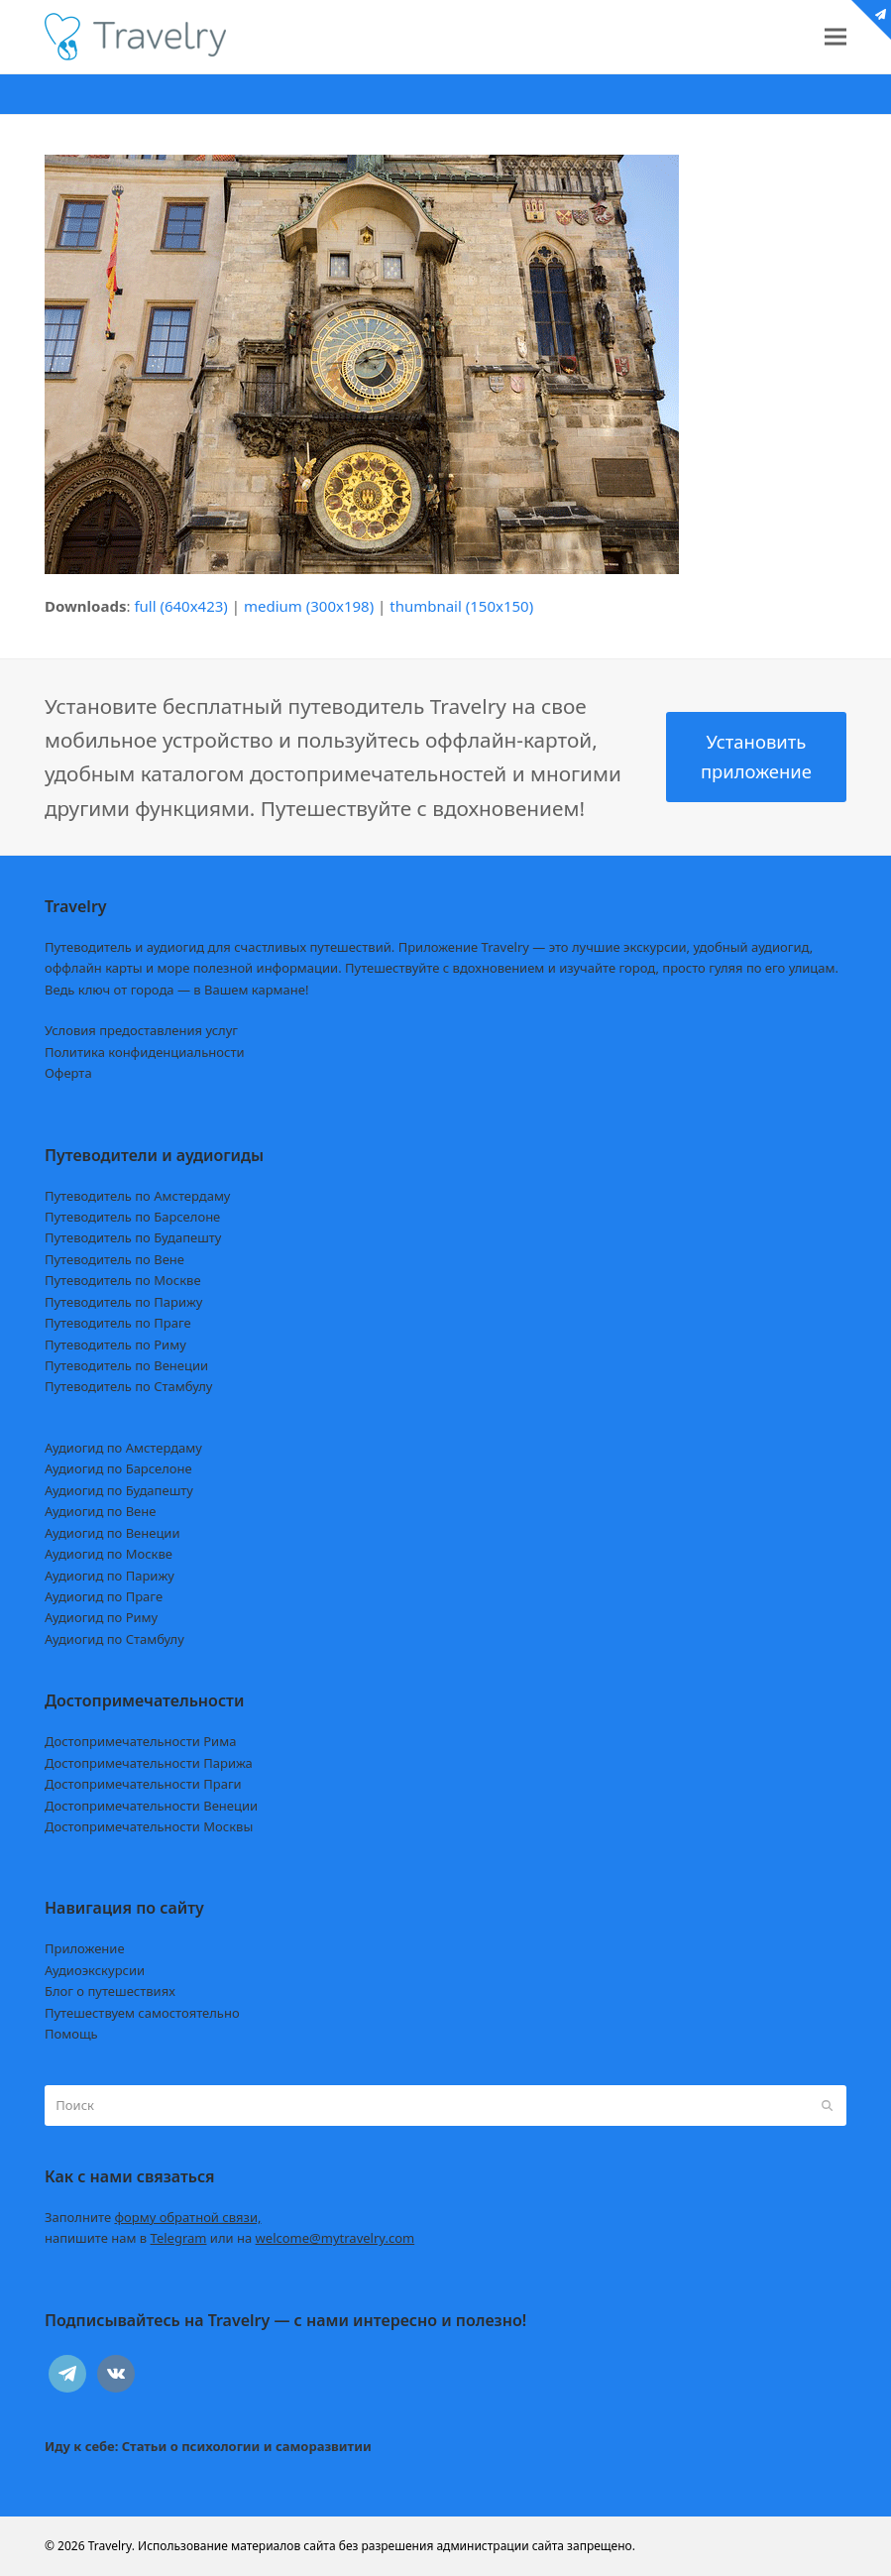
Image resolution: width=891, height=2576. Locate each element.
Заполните (153, 2217)
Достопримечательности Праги (143, 1784)
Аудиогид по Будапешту (119, 1490)
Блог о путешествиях (110, 1991)
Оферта (68, 1073)
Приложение (85, 1948)
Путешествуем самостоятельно (142, 2013)
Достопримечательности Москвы (149, 1826)
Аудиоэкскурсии (95, 1970)
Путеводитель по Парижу (123, 1302)
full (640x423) (181, 606)
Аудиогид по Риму (101, 1617)
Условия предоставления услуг (141, 1030)
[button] (835, 37)
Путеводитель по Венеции (126, 1365)
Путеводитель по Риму (115, 1344)
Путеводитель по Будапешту (133, 1237)
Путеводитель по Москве (123, 1280)
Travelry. (111, 2545)
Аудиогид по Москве (108, 1554)
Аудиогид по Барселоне (118, 1468)
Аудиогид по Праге (104, 1596)
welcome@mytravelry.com (335, 2238)
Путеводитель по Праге (118, 1323)
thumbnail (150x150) (461, 606)
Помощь (71, 2034)
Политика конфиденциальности (145, 1052)
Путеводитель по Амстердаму (138, 1196)
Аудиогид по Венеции (112, 1533)
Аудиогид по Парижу (109, 1575)
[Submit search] (827, 2105)
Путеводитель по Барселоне (132, 1217)
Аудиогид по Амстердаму (123, 1448)
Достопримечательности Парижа (149, 1763)
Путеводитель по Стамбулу (128, 1386)
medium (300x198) (309, 606)
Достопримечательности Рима (140, 1741)
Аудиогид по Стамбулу (114, 1639)
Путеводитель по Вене (114, 1259)
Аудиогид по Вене (100, 1511)
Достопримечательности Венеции (151, 1806)
